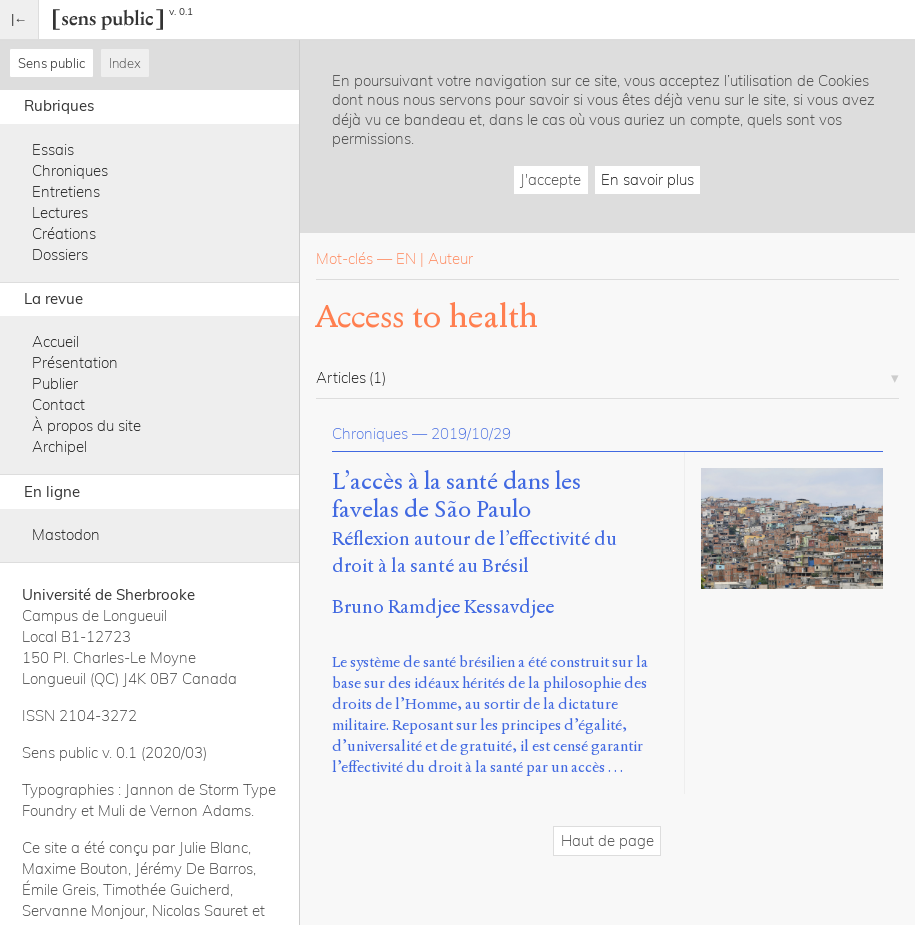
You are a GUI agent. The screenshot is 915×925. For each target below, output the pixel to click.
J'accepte (550, 179)
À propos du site (86, 425)
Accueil (55, 341)
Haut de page (607, 840)
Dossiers (60, 254)
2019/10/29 (471, 433)
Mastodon (66, 534)
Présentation (75, 362)
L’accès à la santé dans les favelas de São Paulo (456, 496)
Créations (64, 233)
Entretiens (66, 191)
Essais (53, 149)
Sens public (51, 63)
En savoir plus (647, 179)
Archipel (59, 446)
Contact (58, 404)
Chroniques (70, 170)
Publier (55, 383)
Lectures (60, 212)
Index (125, 63)
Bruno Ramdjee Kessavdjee (443, 606)
